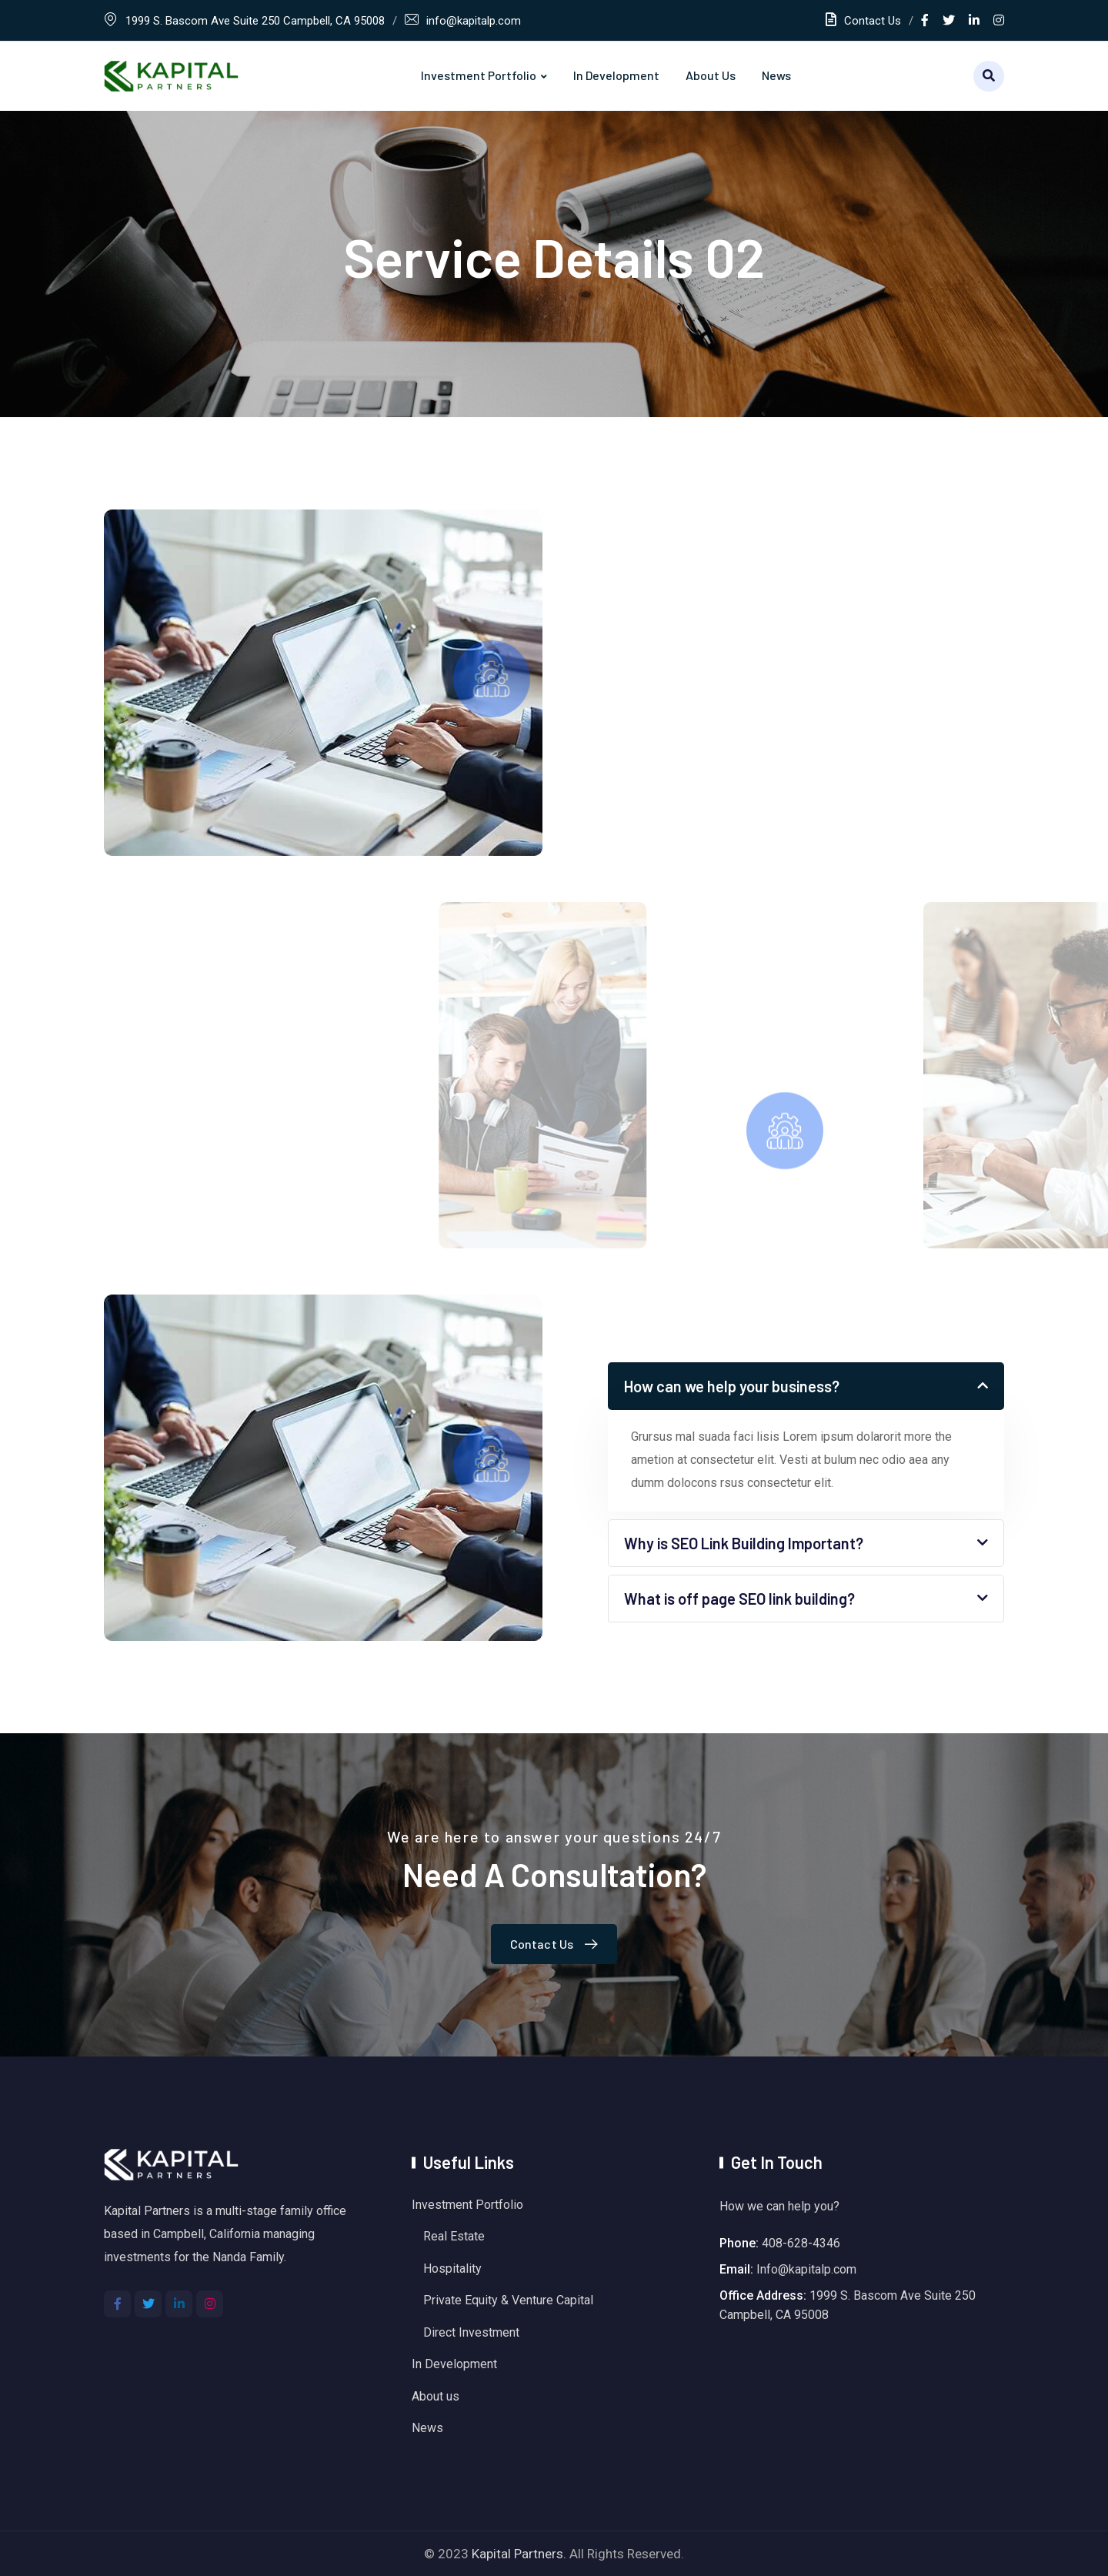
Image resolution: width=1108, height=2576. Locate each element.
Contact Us (863, 21)
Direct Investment (471, 2332)
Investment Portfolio (478, 75)
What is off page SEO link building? (739, 1598)
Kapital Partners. (519, 2553)
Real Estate (454, 2236)
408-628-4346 (801, 2243)
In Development (616, 75)
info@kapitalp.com (473, 21)
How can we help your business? (731, 1386)
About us (711, 75)
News (776, 75)
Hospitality (452, 2268)
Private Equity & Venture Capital (508, 2300)
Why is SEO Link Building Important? (743, 1543)
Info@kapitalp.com (806, 2269)
